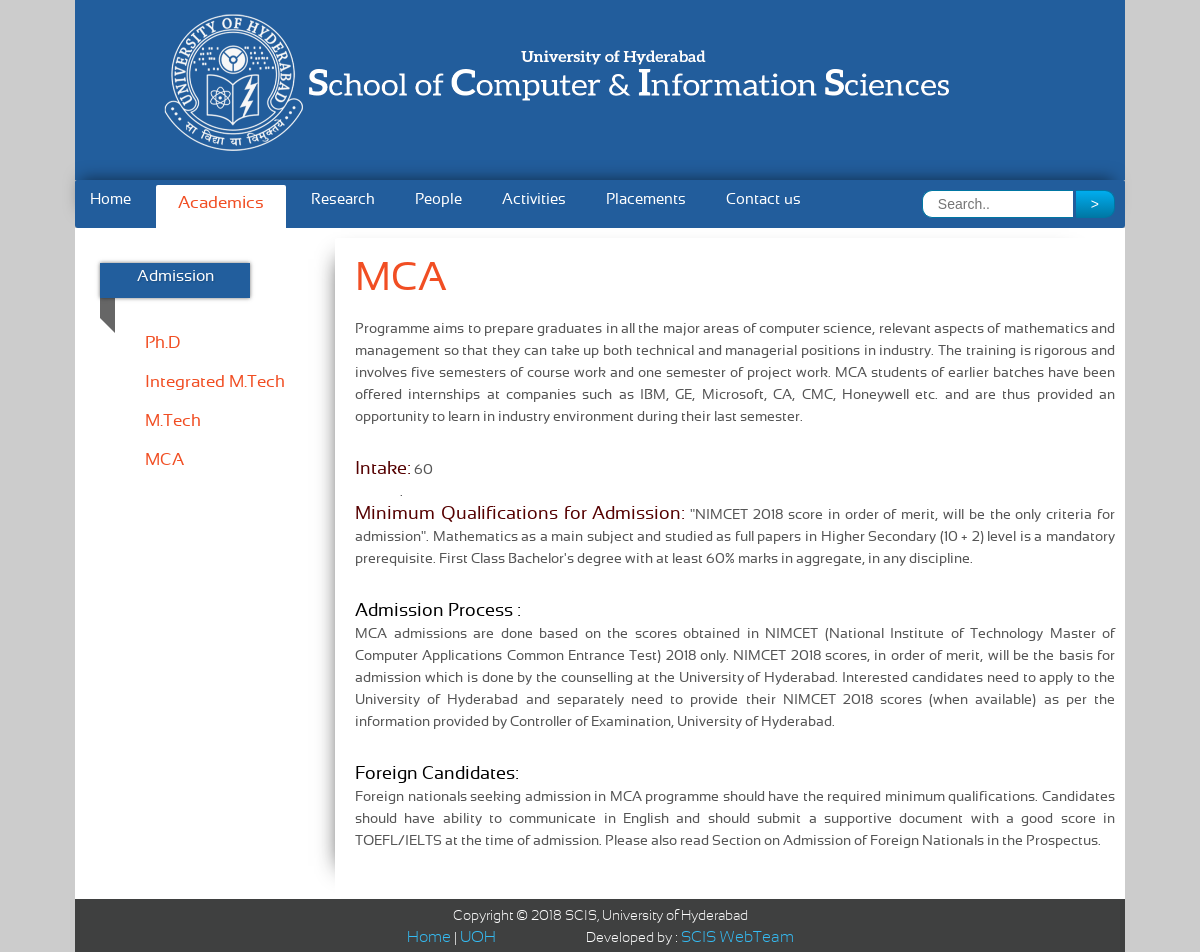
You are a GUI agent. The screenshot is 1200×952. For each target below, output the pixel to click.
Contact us (763, 200)
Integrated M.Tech (215, 383)
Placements (646, 200)
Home (110, 200)
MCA (164, 461)
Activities (534, 200)
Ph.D (162, 344)
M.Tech (173, 422)
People (438, 200)
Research (343, 200)
